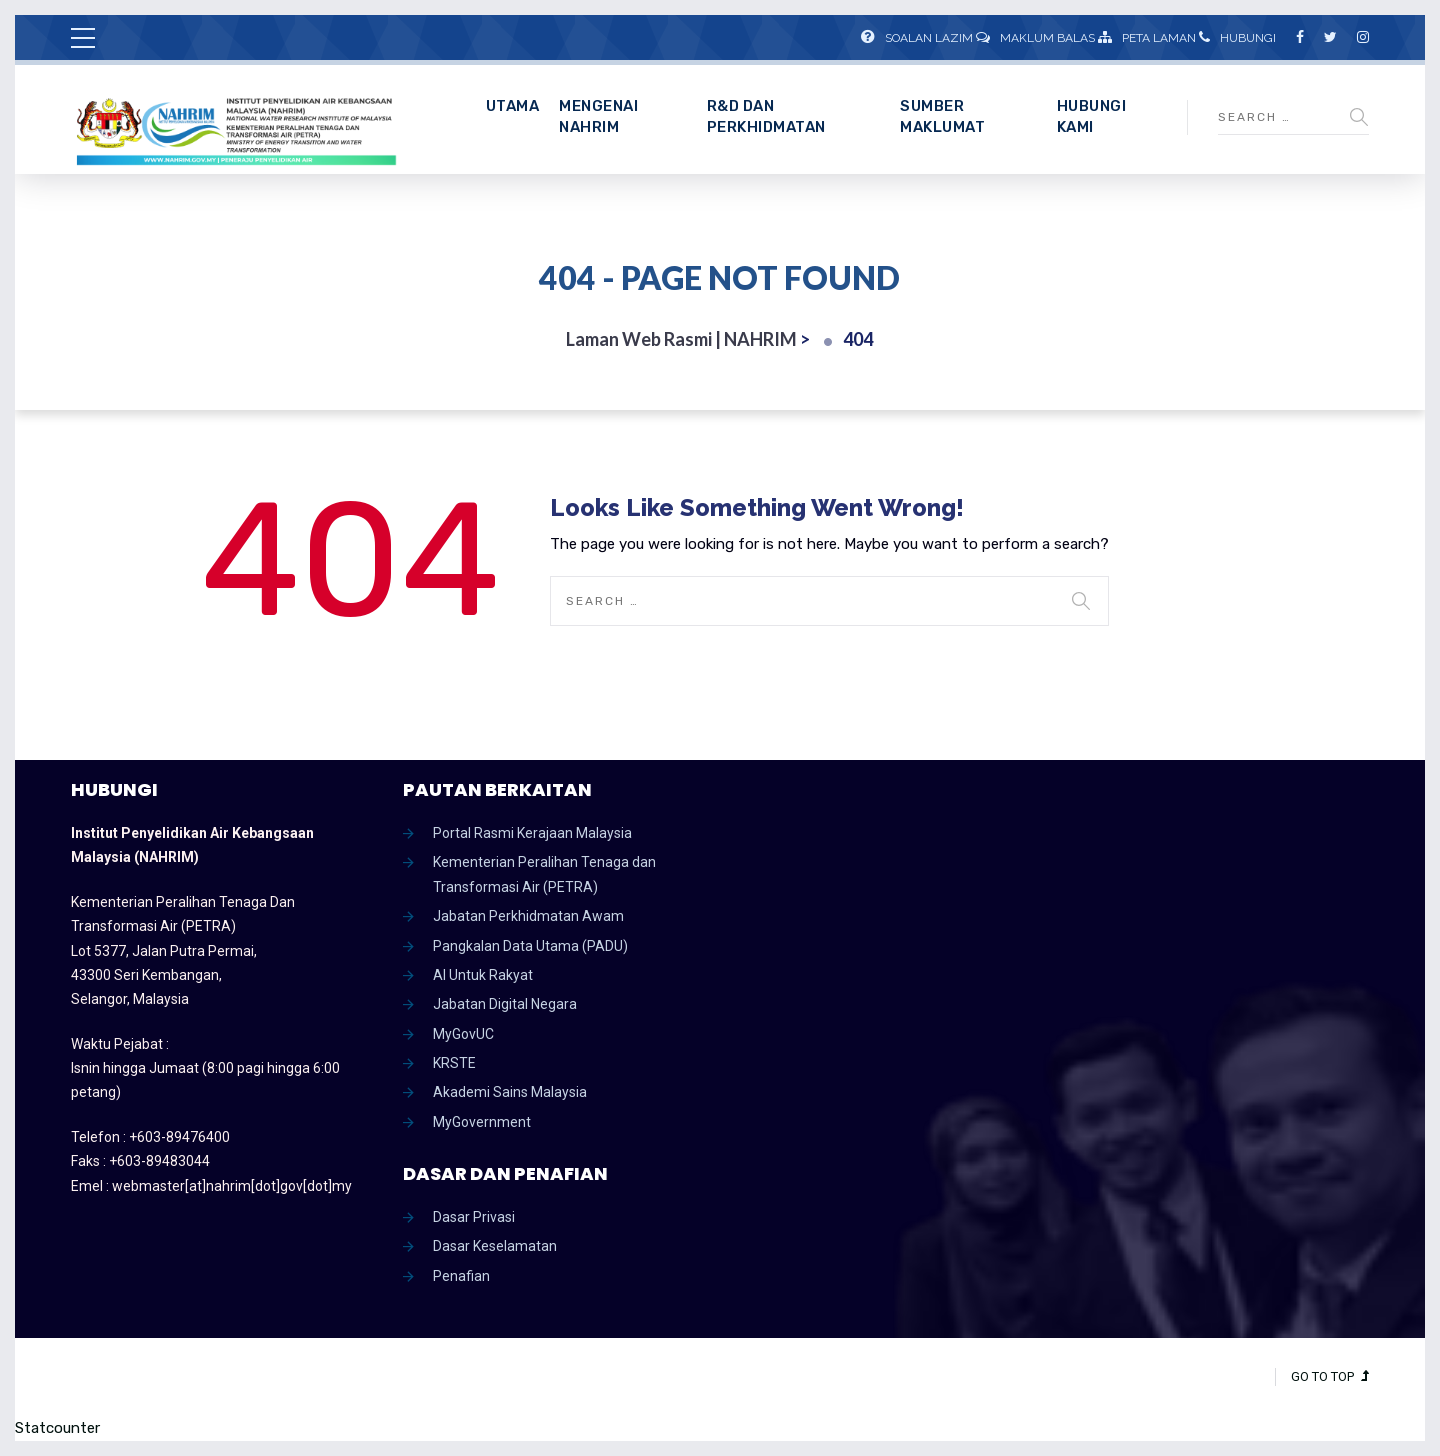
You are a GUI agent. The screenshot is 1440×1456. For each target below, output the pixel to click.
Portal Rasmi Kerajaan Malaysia (532, 833)
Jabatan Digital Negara (505, 1004)
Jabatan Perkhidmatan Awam (528, 916)
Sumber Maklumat (942, 116)
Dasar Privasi (474, 1217)
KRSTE (454, 1063)
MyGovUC (463, 1034)
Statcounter (57, 1428)
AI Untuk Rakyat (483, 975)
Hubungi (1237, 38)
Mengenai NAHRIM (598, 116)
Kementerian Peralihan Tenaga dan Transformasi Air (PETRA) (544, 874)
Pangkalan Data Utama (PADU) (530, 946)
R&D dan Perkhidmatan (766, 116)
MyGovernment (482, 1122)
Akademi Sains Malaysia (510, 1092)
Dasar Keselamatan (495, 1246)
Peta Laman (1147, 38)
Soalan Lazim (917, 38)
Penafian (461, 1276)
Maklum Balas (1035, 38)
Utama (513, 106)
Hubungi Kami (1092, 116)
